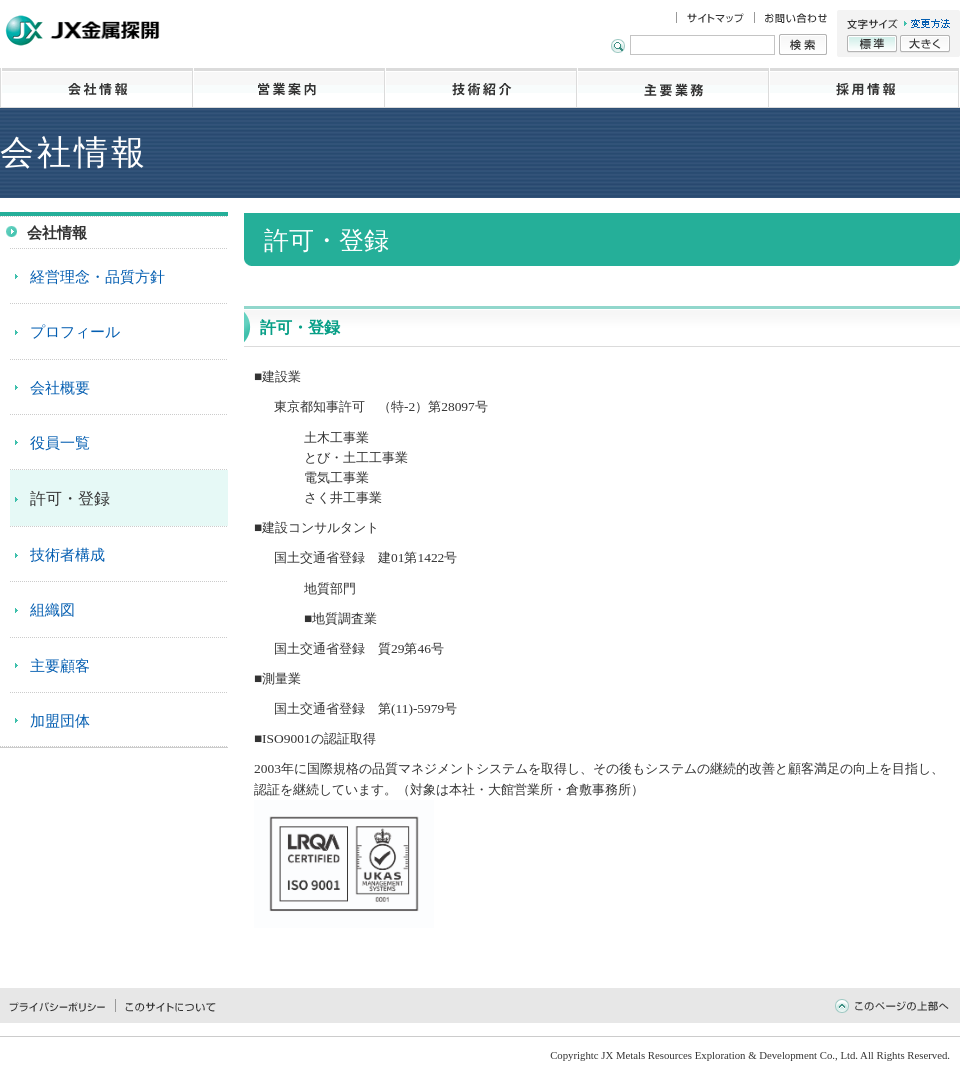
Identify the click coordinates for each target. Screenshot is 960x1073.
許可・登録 (70, 499)
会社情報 (96, 88)
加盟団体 (60, 721)
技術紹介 (480, 88)
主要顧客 (60, 666)
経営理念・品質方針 (97, 277)
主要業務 (672, 88)
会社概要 (60, 388)
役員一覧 (60, 443)
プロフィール (75, 332)
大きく (925, 44)
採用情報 (864, 88)
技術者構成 (67, 555)
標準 (872, 44)
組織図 (52, 610)
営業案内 (288, 88)
